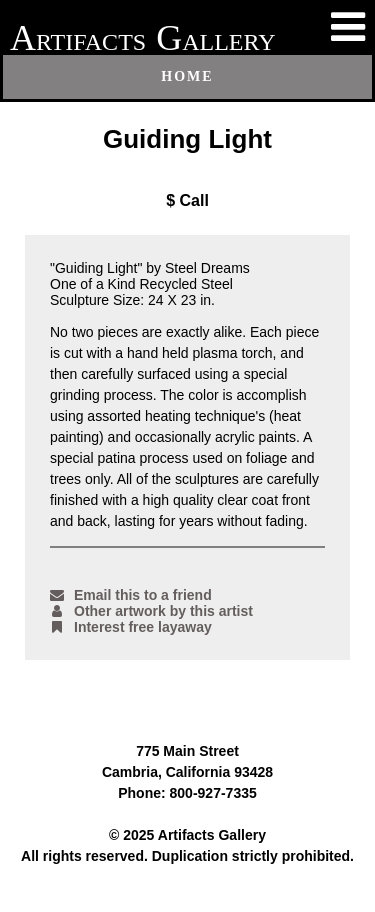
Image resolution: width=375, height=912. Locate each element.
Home (187, 76)
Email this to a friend (131, 595)
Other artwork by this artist (151, 611)
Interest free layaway (131, 627)
